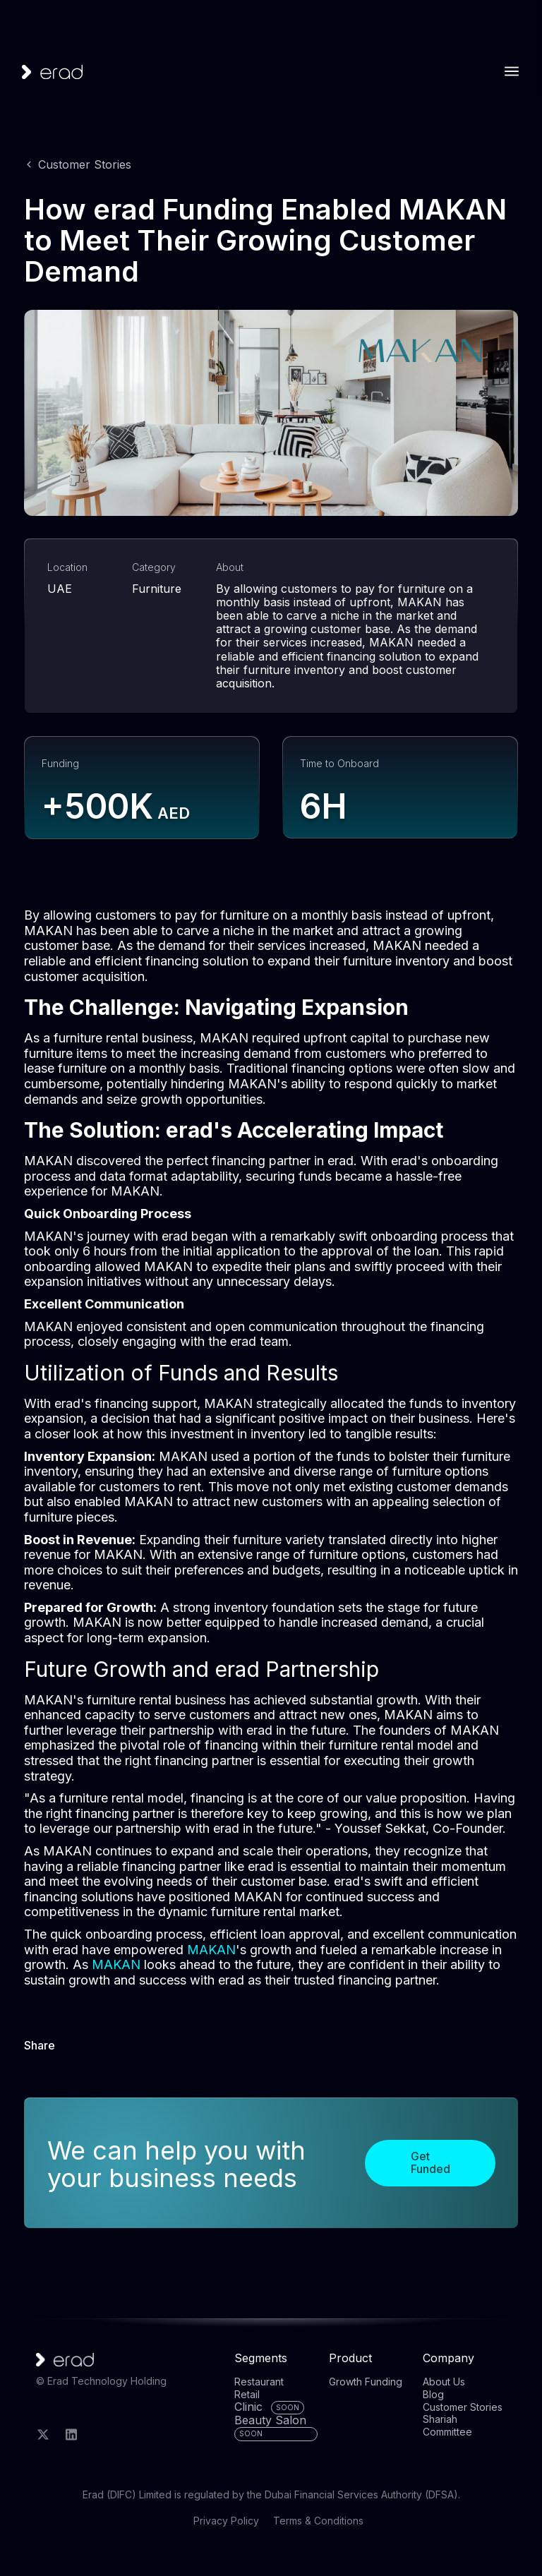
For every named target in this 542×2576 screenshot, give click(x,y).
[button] (511, 71)
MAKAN (211, 1949)
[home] (52, 71)
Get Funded (430, 2162)
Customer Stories (84, 164)
